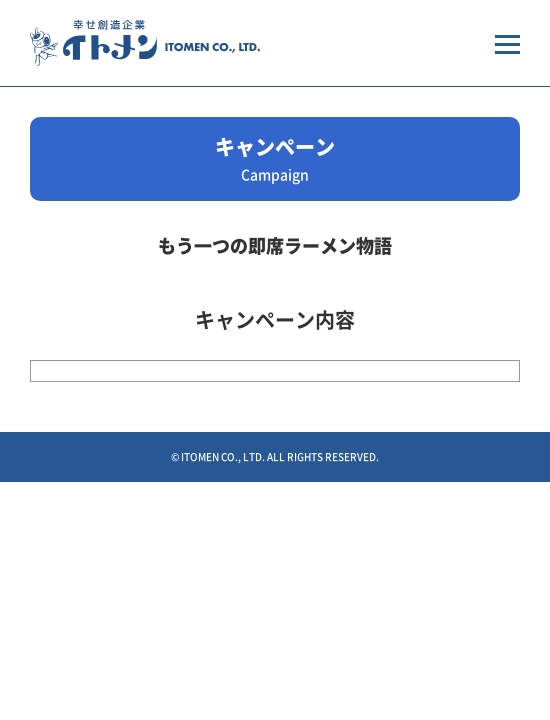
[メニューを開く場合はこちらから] (507, 43)
